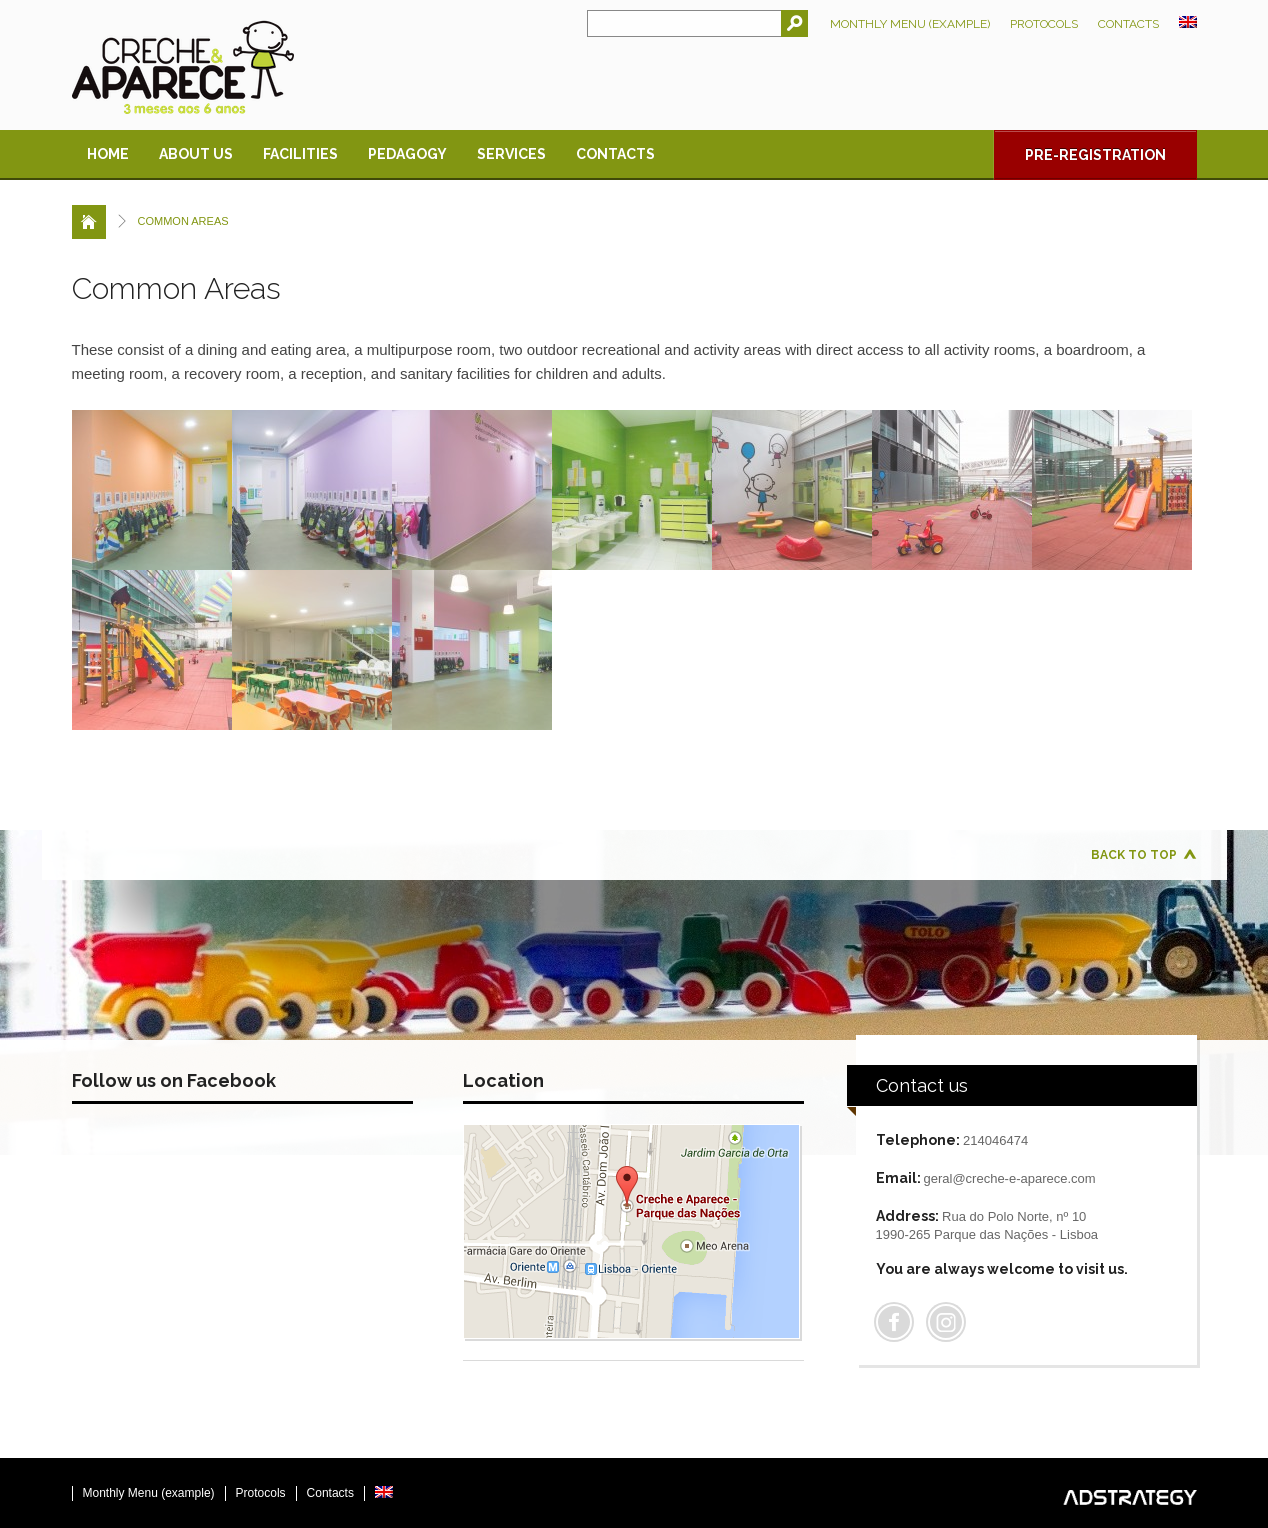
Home (108, 154)
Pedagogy (407, 154)
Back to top (1134, 855)
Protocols (1044, 24)
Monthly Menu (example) (910, 24)
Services (511, 154)
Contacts (1128, 24)
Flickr (946, 1322)
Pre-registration (1095, 155)
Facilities (300, 154)
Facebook (894, 1322)
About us (196, 154)
